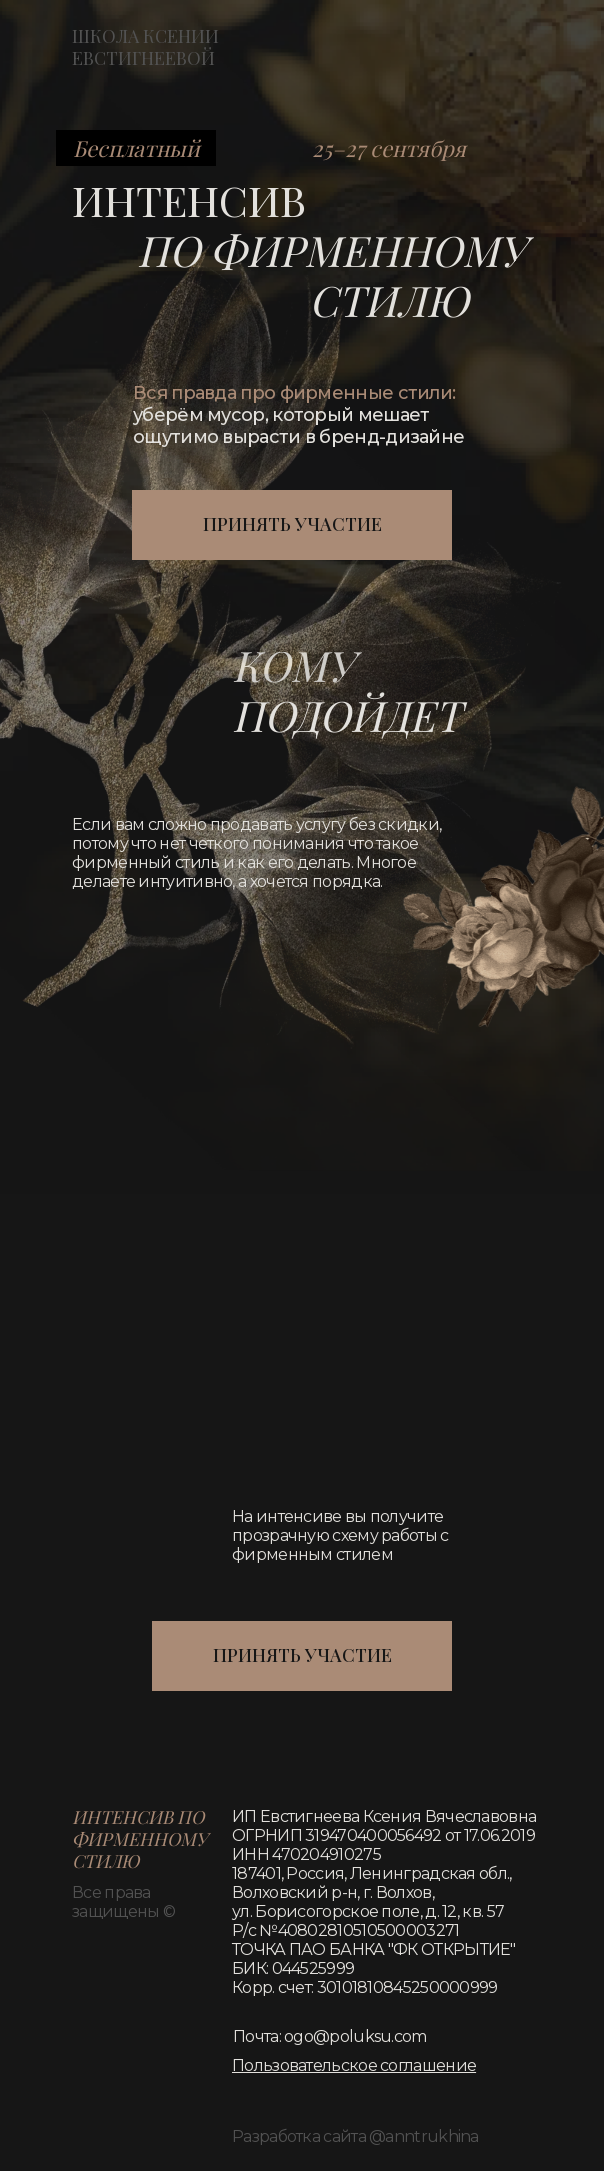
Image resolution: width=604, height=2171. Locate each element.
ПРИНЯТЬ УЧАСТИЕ (292, 524)
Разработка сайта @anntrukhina (355, 2136)
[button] (354, 2065)
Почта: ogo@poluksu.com (330, 2036)
